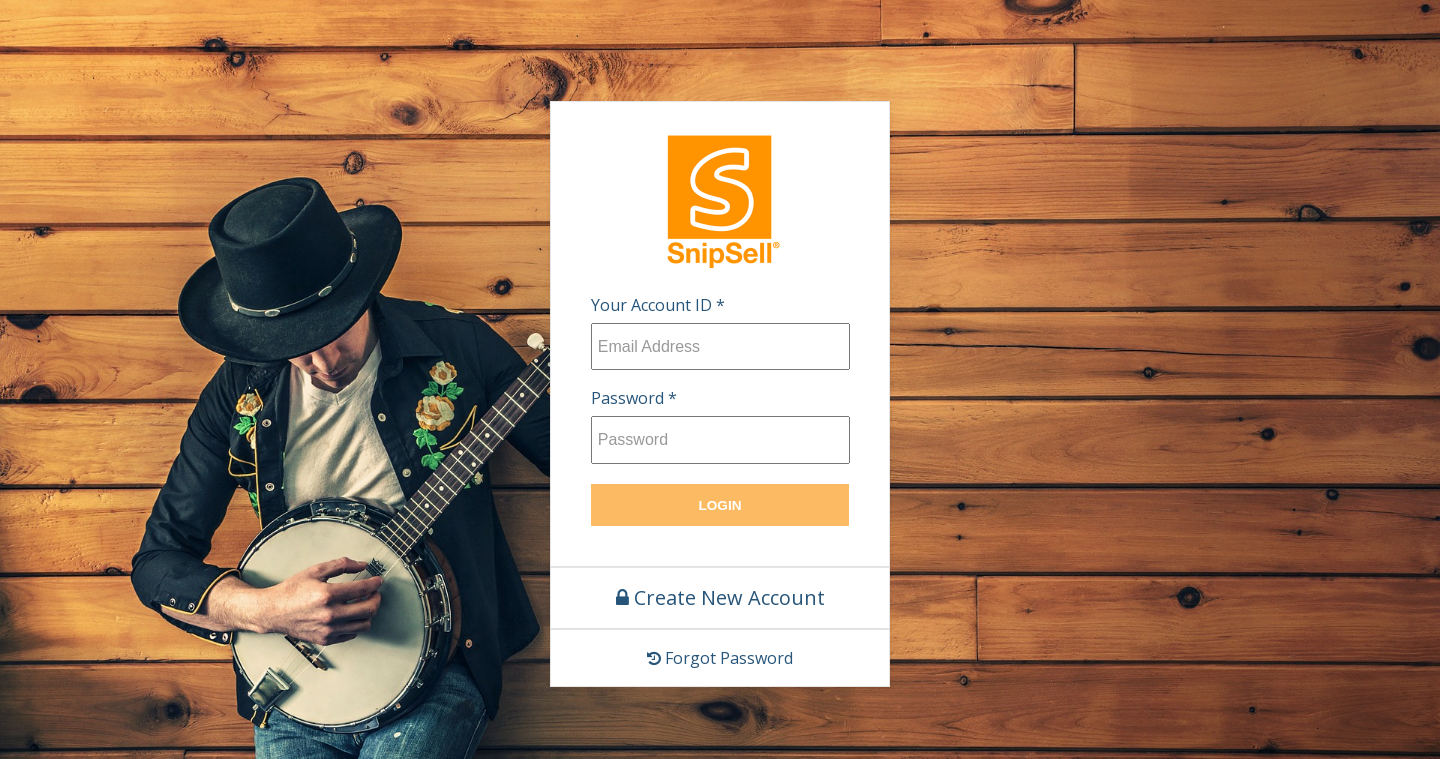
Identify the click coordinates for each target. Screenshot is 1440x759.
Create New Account (720, 597)
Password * (634, 398)
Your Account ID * (658, 305)
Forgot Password (720, 658)
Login (719, 505)
